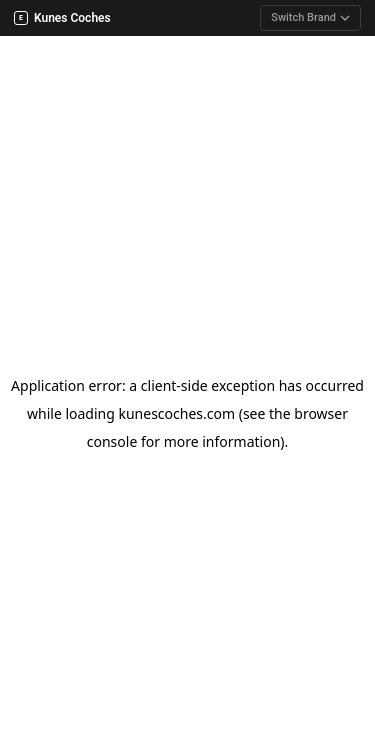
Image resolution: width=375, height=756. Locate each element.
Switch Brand (310, 17)
